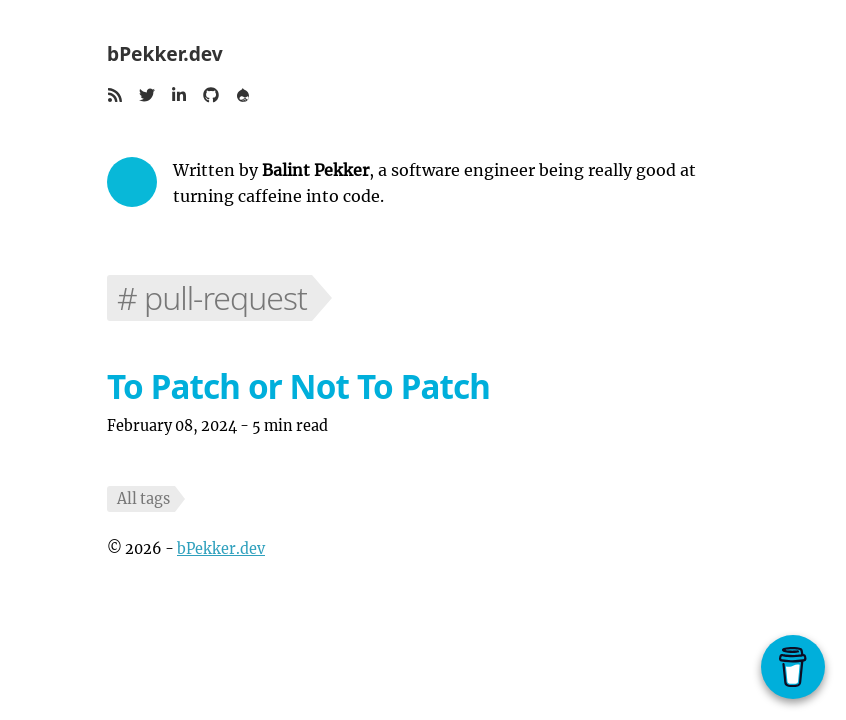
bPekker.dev (165, 53)
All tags (143, 499)
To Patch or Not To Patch (298, 386)
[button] (115, 97)
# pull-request (212, 297)
